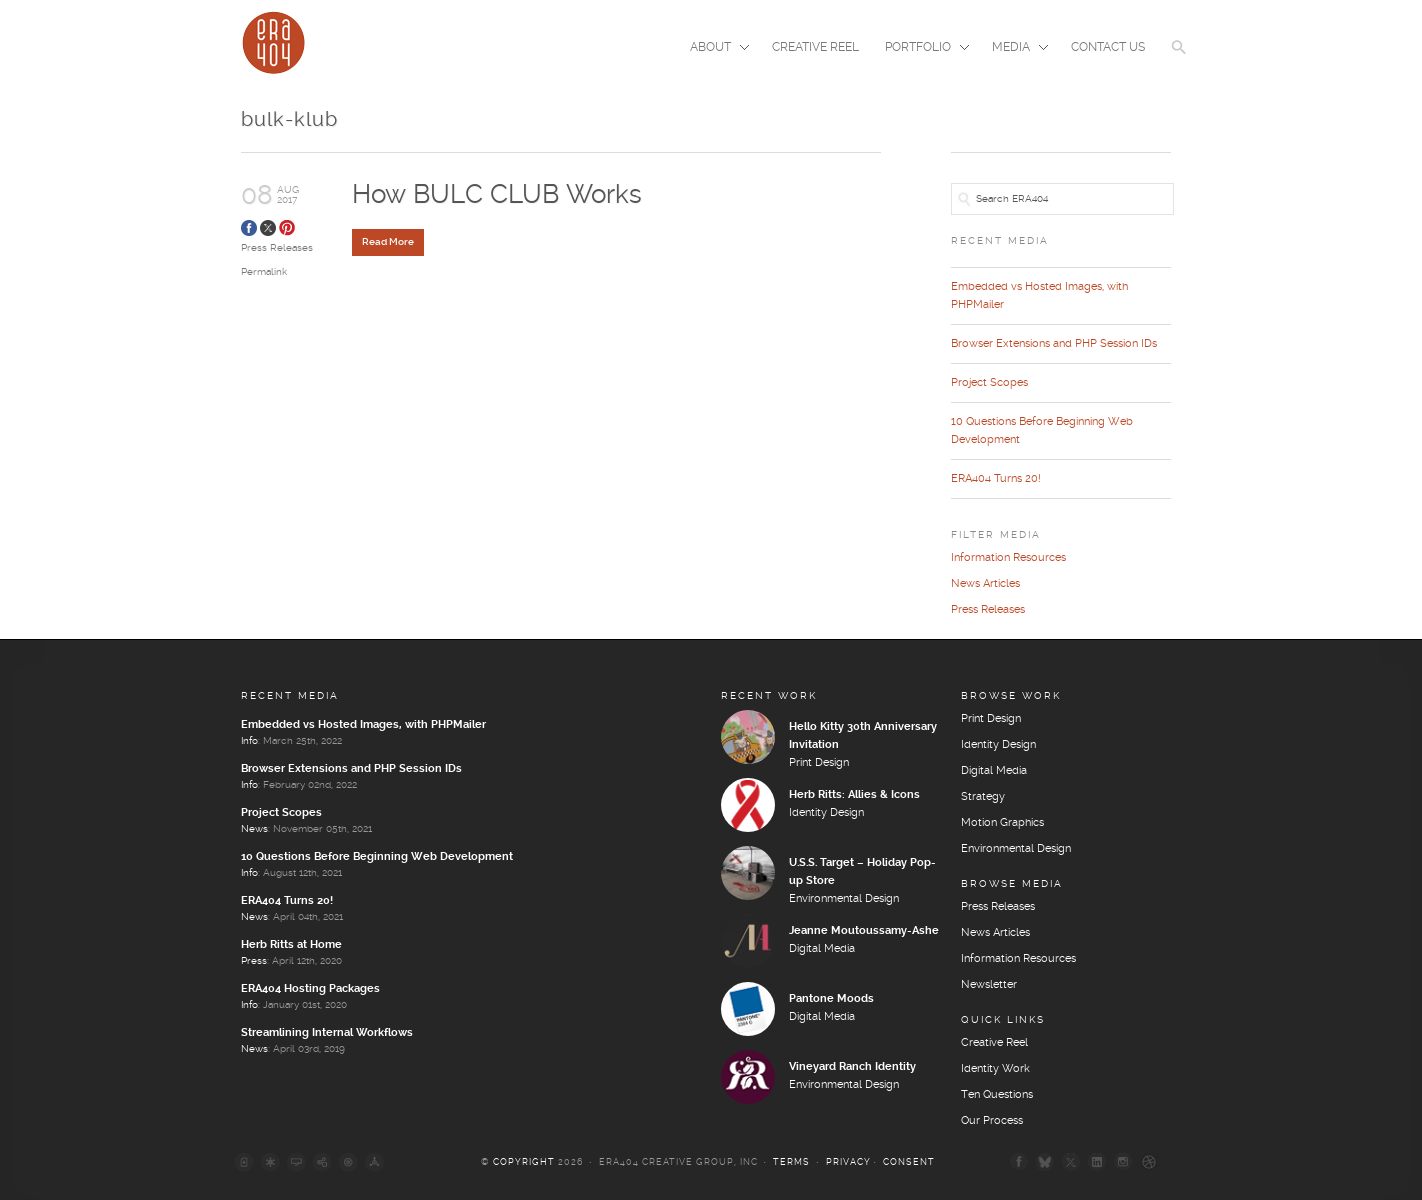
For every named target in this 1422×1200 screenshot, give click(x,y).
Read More (388, 242)
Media (1014, 49)
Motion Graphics (1002, 823)
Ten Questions (997, 1095)
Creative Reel (815, 47)
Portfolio (921, 49)
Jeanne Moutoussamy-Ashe (864, 931)
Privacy (848, 1162)
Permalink (264, 272)
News (254, 829)
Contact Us (1108, 47)
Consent (909, 1162)
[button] (1179, 60)
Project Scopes (989, 383)
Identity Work (995, 1069)
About (713, 49)
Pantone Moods (831, 999)
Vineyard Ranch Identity (852, 1067)
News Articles (985, 584)
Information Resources (1008, 558)
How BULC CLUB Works (497, 195)
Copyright (524, 1162)
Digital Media (822, 949)
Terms (791, 1162)
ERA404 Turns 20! (996, 479)
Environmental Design (844, 899)
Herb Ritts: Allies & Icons (854, 795)
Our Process (992, 1121)
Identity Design (826, 813)
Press (254, 961)
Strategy (983, 797)
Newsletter (989, 985)
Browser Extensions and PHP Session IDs (1054, 344)
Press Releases (277, 248)
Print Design (819, 763)
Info (249, 741)
